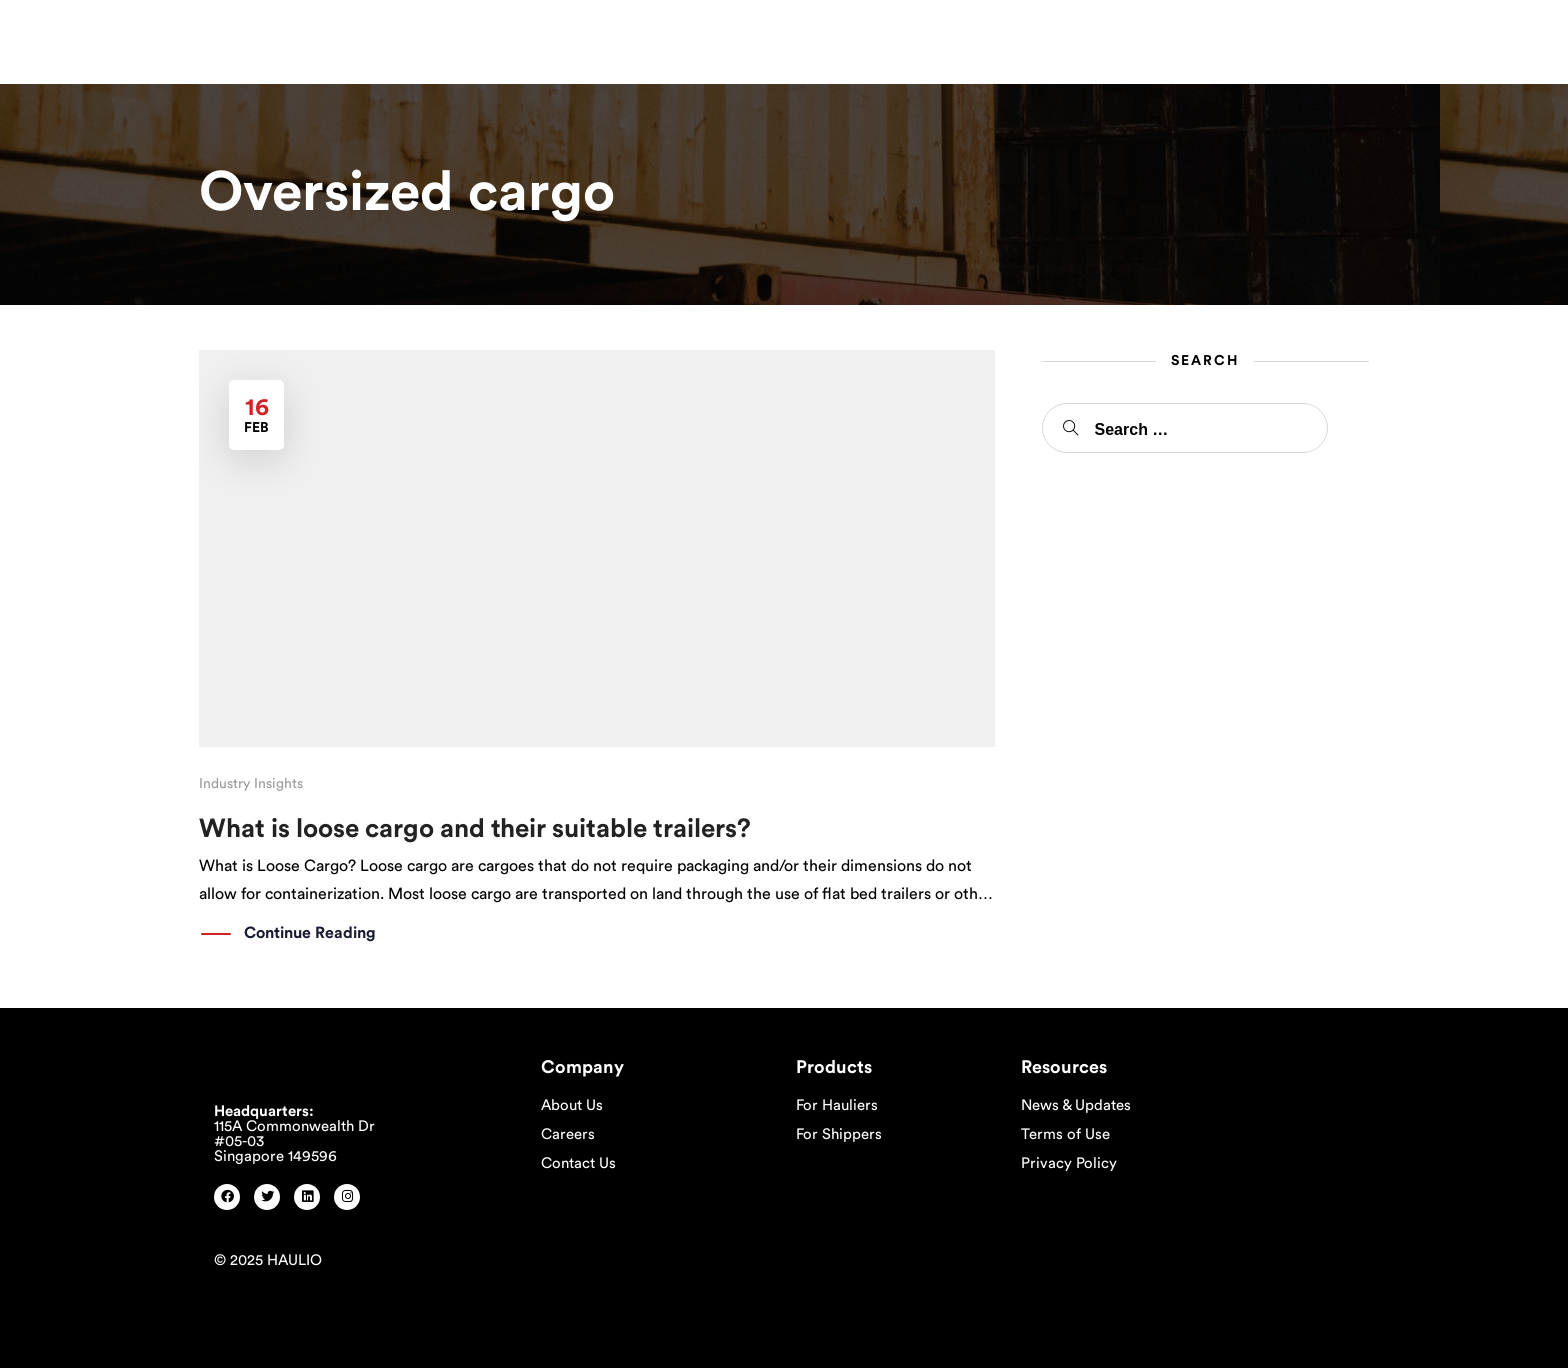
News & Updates (1076, 1105)
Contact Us (578, 1163)
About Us (572, 1105)
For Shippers (839, 1134)
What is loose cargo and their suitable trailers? (475, 829)
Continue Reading (310, 934)
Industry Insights (251, 784)
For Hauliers (837, 1105)
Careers (568, 1134)
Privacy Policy (1069, 1163)
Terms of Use (1065, 1134)
